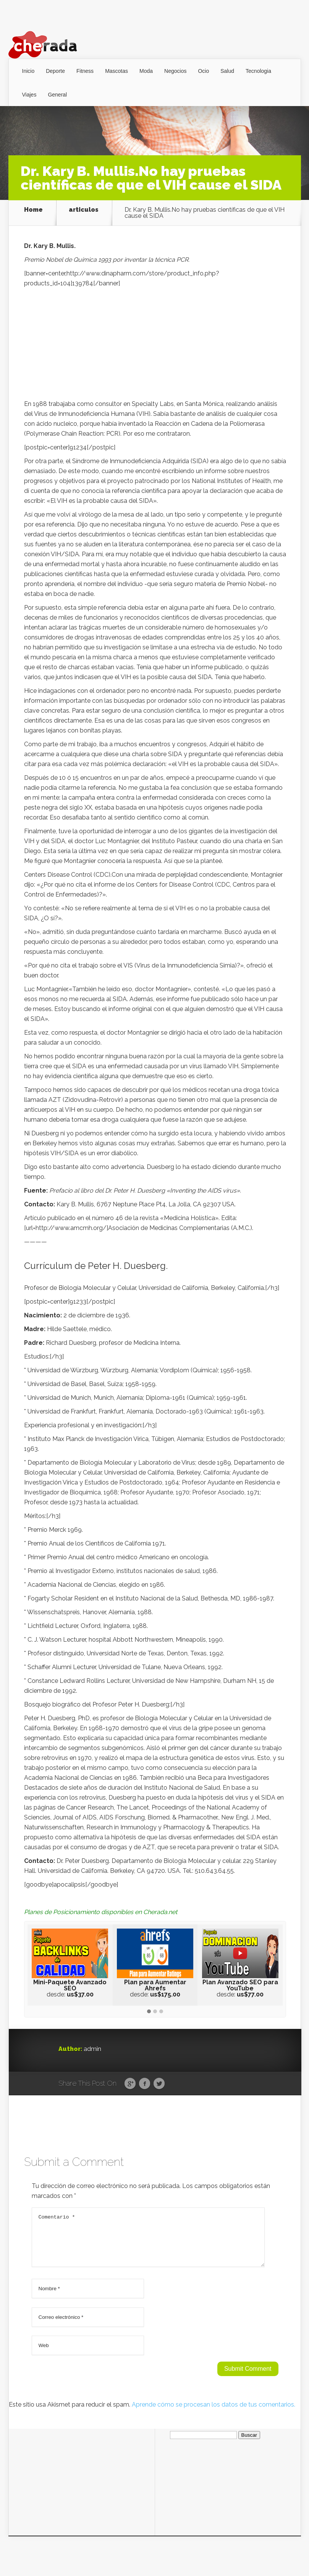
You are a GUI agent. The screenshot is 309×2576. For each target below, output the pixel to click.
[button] (149, 2011)
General (57, 95)
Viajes (29, 95)
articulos (84, 210)
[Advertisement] (155, 345)
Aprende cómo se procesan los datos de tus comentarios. (213, 2413)
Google (130, 2084)
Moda (146, 71)
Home (33, 210)
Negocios (175, 71)
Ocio (203, 71)
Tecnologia (258, 71)
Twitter (159, 2084)
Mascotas (116, 71)
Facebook (144, 2084)
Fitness (85, 71)
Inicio (28, 71)
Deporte (55, 71)
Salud (227, 71)
